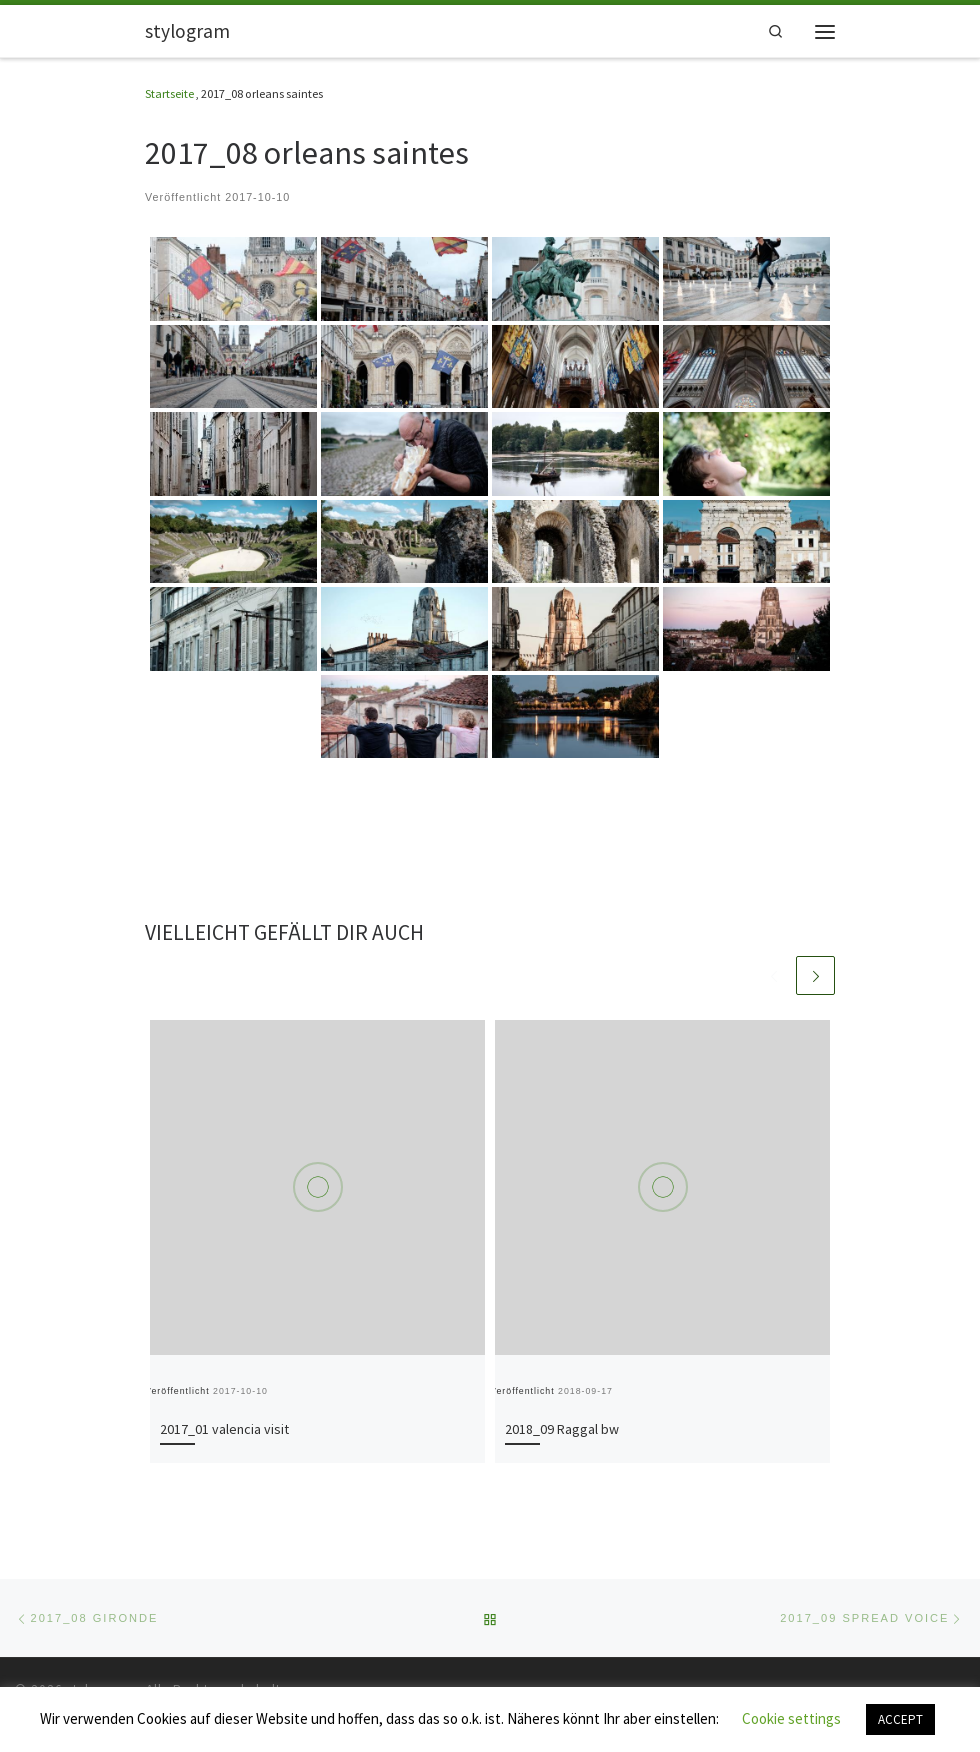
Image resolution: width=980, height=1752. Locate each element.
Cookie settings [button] (791, 1718)
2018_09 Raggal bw (562, 1429)
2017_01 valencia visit (224, 1429)
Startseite (169, 93)
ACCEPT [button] (900, 1719)
